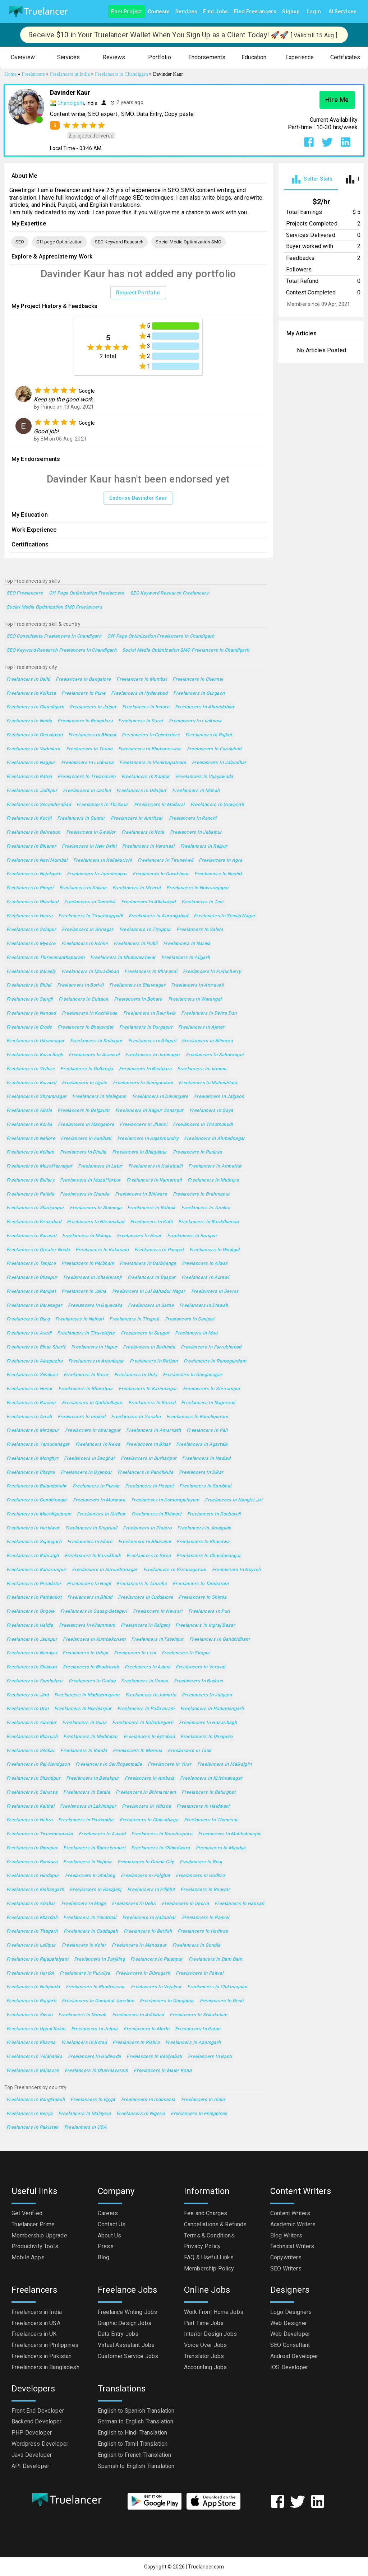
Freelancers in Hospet (149, 1486)
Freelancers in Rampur (192, 1236)
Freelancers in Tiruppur (145, 929)
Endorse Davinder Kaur (138, 498)
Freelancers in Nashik (218, 874)
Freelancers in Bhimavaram (145, 1792)
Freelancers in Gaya (211, 1110)
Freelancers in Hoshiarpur (83, 1708)
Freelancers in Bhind (90, 1597)
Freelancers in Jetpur (95, 2029)
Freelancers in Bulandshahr (36, 1486)
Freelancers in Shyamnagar (36, 1096)
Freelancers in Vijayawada (204, 776)
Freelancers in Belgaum (83, 1110)
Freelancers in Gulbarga (87, 1069)
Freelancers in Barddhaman (208, 1222)
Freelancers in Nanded (31, 1013)
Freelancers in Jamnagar (152, 1055)
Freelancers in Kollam (30, 1152)
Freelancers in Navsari (158, 1611)
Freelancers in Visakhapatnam (152, 762)
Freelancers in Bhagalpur (140, 1152)
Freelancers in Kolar (83, 1945)
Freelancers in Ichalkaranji (92, 1277)
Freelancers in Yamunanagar (38, 1444)
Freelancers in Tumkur (206, 1208)
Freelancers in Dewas (215, 1291)
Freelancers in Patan (198, 2029)
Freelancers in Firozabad (34, 1222)
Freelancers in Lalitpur (31, 1945)
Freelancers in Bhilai (29, 985)
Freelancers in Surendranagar (104, 1569)
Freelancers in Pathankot (34, 1597)
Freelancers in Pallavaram (146, 1708)
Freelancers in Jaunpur (32, 1639)
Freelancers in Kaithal (30, 1806)
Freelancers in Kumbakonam (94, 1639)
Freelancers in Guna (84, 1722)
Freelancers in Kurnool (31, 1083)
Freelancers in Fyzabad (149, 1736)
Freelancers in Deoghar (89, 1458)
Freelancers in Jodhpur (32, 790)
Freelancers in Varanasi (148, 846)
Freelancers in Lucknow (195, 721)
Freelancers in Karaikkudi (92, 1555)
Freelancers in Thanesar (211, 1820)
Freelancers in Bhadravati (90, 1667)
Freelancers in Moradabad (90, 971)
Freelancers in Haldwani (203, 1806)
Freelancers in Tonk (189, 1750)
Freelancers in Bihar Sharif (36, 1347)
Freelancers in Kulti (151, 1222)
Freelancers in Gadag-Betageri (94, 1611)
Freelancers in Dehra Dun (209, 1013)
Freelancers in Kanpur (145, 776)
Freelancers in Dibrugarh (142, 1973)
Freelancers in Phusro (147, 1528)
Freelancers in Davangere (160, 1096)
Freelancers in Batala (86, 1792)
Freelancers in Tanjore (31, 1263)
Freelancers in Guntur (81, 818)
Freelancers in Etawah (204, 1305)
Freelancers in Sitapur (186, 1653)
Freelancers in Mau (196, 1333)
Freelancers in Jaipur (93, 707)
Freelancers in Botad (84, 2042)
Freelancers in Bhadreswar (95, 1987)
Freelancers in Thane (89, 749)
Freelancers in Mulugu (86, 1236)
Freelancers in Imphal (81, 1416)
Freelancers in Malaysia (84, 2113)
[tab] (311, 179)
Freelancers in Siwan (29, 2015)
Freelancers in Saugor (145, 1333)
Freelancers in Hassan (239, 1903)
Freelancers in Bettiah (147, 1931)
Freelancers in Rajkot (209, 735)
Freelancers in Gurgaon (199, 693)
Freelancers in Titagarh (32, 1931)
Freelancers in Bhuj (201, 1862)
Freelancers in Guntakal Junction (97, 2001)
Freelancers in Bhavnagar (137, 985)
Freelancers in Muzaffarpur (90, 1180)
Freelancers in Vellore (30, 1069)
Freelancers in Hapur (94, 1347)
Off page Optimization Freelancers (86, 593)
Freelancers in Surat (140, 721)
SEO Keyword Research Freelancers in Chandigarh (61, 650)
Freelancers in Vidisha (146, 1806)
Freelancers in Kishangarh (35, 1889)
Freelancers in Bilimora (207, 1041)
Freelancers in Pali (207, 1430)
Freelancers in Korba (29, 1124)
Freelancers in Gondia (196, 1945)
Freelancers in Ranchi (192, 818)
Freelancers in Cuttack (83, 999)
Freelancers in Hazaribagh (208, 1722)
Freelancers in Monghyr (32, 1458)
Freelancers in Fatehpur (157, 1639)
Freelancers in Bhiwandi (151, 971)
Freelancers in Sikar (201, 1472)
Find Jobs (215, 11)
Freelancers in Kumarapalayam (165, 1500)
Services (186, 11)
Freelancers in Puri (209, 1611)
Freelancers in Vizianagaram (175, 1569)
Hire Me (337, 100)
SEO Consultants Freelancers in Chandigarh (54, 636)
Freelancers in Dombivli (90, 902)
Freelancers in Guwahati (217, 804)
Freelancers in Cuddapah (91, 1931)
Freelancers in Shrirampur (211, 1388)
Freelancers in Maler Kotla (162, 2070)
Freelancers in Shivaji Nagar (224, 916)
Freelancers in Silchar (30, 1750)
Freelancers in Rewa (98, 1444)
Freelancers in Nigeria (140, 2113)
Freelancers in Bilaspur (32, 1277)
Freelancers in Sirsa (148, 1555)
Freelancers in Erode (29, 1027)
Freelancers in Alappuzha (34, 1361)
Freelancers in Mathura (213, 1180)
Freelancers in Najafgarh (34, 874)
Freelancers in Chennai (197, 679)
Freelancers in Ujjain (84, 1083)
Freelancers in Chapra (30, 1472)
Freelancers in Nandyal (31, 1653)
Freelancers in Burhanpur (148, 1458)
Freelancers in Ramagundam (215, 1361)
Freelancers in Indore (146, 707)
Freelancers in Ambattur (215, 1166)
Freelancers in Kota (143, 832)
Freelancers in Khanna (31, 2042)
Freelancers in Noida (29, 721)
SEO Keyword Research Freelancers (169, 593)
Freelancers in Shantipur (33, 1778)
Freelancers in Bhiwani (156, 1514)
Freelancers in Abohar (31, 1903)
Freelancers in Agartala (202, 1444)
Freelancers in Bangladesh (35, 2099)
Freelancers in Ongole (30, 1611)
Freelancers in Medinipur (90, 1736)
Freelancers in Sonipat (190, 1319)
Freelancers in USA (86, 2127)
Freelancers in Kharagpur (93, 1430)
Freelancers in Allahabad (148, 902)
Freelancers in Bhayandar (85, 1027)
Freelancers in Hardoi (30, 1973)
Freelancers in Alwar (204, 1263)
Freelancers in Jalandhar (219, 762)
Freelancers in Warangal (195, 999)
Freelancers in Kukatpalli (155, 1166)
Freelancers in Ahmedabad (204, 707)
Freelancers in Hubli (135, 943)
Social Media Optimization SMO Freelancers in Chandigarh (185, 650)
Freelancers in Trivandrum (86, 776)
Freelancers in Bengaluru (85, 721)
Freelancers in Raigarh (31, 2001)
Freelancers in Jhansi (143, 1124)
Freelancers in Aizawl (205, 1277)
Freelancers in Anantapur (96, 1361)
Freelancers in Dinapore (206, 1736)
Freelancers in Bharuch (32, 1736)
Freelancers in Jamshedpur (96, 874)
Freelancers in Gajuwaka (95, 1305)
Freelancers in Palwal (199, 1973)
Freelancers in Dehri (133, 1903)
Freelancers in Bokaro (138, 999)
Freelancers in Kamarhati (154, 1180)
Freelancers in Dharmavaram (96, 2070)
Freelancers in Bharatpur (85, 1388)
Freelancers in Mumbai (141, 679)
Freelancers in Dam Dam (215, 1959)
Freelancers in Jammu (201, 1069)
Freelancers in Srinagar (87, 929)
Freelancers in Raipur (204, 846)
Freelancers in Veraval (200, 1667)
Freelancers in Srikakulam (198, 2015)
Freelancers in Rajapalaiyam (37, 1959)
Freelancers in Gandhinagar (37, 1500)
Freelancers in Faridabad (214, 749)
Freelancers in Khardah (32, 1917)
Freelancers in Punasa (197, 1152)
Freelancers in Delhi (28, 679)
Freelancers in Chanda (85, 1194)
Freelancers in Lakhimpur (88, 1806)
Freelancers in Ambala (149, 1778)
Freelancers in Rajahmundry (148, 1138)
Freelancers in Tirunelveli (165, 860)
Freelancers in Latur (100, 1166)
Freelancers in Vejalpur (156, 1987)
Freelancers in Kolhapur (96, 1041)
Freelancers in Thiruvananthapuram (45, 957)
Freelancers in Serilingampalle (108, 1764)
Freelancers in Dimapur (32, 1848)
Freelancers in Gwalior (91, 832)
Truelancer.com (206, 2567)
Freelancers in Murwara (99, 1500)
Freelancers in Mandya (220, 1848)
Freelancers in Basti (210, 2056)
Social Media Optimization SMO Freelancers (54, 607)
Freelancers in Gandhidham (219, 1639)
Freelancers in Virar (169, 1764)
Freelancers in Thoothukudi (202, 1124)
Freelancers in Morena (137, 1750)
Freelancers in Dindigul (214, 1250)
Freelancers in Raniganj (95, 1889)
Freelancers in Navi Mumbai (37, 860)
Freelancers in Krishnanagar (211, 1778)
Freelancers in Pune (83, 693)
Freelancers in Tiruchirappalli (90, 916)
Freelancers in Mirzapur (33, 1430)
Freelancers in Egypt (92, 2099)
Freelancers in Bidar (148, 1444)
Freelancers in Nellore (30, 1138)
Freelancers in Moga (83, 1903)
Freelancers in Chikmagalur (217, 1987)
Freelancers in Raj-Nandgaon (38, 1764)
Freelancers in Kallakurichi (102, 860)
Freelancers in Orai (27, 1708)
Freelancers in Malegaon (99, 1096)
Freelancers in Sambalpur (34, 1681)
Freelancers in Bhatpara (145, 1069)
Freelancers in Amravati (197, 985)
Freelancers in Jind (27, 1695)
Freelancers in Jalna (83, 1291)
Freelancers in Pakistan (32, 2127)
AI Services (342, 11)
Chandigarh (71, 103)
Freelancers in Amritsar (137, 818)
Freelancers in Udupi (85, 1653)
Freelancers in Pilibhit (151, 1889)
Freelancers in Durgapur (146, 1027)
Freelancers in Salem (199, 929)
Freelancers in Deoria (185, 1903)
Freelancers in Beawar (205, 1889)
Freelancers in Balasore (32, 2070)
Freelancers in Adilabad (138, 2015)
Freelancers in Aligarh (185, 957)
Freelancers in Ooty (135, 1374)
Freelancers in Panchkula (145, 1472)
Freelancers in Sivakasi (32, 1374)
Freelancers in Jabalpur (196, 832)
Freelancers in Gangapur (167, 2001)
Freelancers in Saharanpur (214, 1055)
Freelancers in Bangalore (83, 679)
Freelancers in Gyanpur (86, 1472)
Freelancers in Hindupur (33, 1875)
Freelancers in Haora (29, 916)
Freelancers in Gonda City (145, 1862)
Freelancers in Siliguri (152, 1041)
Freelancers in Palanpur (156, 1959)
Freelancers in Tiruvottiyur (86, 1333)
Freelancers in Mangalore (85, 1124)
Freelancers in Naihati (79, 1319)
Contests (158, 11)
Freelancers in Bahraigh (32, 1555)
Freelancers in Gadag (92, 1681)
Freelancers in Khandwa (203, 1541)
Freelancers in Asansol (94, 1055)
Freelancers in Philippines (199, 2113)
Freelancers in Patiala (30, 1194)
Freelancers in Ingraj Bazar (205, 1625)
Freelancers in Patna (29, 776)
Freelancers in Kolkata (31, 693)
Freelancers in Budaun (198, 1681)
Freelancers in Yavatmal (90, 1917)
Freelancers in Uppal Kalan (36, 2029)
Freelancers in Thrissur (102, 804)
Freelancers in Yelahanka (34, 2056)
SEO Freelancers (25, 593)
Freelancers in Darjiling (99, 1959)
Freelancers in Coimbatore (150, 735)
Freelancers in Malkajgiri (224, 1764)
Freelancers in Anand (102, 1834)
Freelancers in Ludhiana (87, 762)
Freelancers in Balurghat (208, 1792)
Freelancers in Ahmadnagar (214, 1138)
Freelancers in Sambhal (205, 1486)
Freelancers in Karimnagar (147, 1388)
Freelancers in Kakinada (102, 1250)
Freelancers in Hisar (139, 1236)
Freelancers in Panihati (86, 1138)
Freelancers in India (203, 2099)
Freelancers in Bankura (32, 1862)
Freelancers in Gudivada (94, 2056)
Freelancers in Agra (220, 860)
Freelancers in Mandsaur (139, 1945)
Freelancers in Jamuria (151, 1695)
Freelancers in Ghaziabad (34, 735)
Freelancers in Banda (83, 1750)
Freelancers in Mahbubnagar (229, 1834)
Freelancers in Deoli (221, 2001)
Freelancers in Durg (28, 1319)
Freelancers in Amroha (141, 1583)
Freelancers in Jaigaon (206, 1695)
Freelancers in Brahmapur (201, 1194)
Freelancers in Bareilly (31, 971)
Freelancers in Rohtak (151, 1208)
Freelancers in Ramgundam (142, 1083)
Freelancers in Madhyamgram (87, 1695)
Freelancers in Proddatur (34, 1583)
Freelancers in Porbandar (86, 1820)
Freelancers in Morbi (146, 2029)
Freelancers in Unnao (144, 1681)
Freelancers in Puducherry (211, 971)
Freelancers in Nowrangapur (197, 888)
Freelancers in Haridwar (33, 1528)
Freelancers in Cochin (86, 790)
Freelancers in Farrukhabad (211, 1347)
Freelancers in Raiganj (145, 1625)
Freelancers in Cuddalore (145, 1597)
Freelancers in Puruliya (85, 1973)
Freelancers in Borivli (80, 985)
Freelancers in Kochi (29, 818)
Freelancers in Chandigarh (35, 707)
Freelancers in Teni (202, 902)
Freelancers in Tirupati (134, 1319)
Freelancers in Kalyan (83, 888)
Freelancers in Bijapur (151, 1277)
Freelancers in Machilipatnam (39, 1514)
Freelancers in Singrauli (91, 1528)
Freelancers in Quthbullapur (92, 1402)
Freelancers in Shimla (202, 1597)
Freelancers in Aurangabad (158, 916)
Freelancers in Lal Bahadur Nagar (149, 1291)
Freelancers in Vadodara (33, 749)
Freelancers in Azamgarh (193, 2042)
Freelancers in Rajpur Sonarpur (149, 1110)
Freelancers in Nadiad (206, 1458)
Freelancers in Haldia (30, 1625)
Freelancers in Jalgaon (219, 1096)
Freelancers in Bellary (30, 1180)
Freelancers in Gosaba (136, 1416)
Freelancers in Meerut (136, 888)
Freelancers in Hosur (29, 1388)
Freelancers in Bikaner (31, 846)
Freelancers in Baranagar (34, 1305)
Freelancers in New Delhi (89, 846)
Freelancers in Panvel (205, 1917)
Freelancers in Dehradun (33, 832)
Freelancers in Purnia (96, 1486)
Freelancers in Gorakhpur (160, 874)
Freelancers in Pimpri (30, 888)
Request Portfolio (138, 293)
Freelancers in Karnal (152, 1402)
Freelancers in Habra (29, 1820)
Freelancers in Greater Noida (38, 1250)
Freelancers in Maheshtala (207, 1083)
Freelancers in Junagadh (204, 1528)
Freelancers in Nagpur (31, 762)
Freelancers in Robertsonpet (94, 1848)
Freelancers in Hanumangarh (212, 1708)
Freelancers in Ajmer (201, 1027)
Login (314, 11)
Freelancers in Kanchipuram (197, 1416)
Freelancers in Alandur (31, 1722)
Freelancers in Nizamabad (95, 1222)
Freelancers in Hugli (88, 1583)
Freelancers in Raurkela (149, 1013)
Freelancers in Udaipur (141, 790)
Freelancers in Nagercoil (208, 1402)
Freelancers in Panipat (159, 1250)
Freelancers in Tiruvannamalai (39, 1834)
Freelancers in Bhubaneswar (150, 749)
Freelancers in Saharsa (32, 1792)
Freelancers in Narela (187, 943)
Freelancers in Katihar (101, 1514)
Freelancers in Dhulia (83, 1152)
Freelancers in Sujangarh (34, 1541)
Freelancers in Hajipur (87, 1862)
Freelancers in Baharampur (36, 1569)
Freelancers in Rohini (84, 943)
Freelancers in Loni (134, 1653)
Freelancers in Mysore (31, 943)
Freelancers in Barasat (31, 1236)
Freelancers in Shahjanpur (35, 1208)
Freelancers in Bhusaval (144, 1541)
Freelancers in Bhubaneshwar (123, 957)
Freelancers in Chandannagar (208, 1555)
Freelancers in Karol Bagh (34, 1055)
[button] (23, 58)
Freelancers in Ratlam (153, 1361)
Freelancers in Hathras (202, 1931)
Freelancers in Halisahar (149, 1917)
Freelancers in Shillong (90, 1875)
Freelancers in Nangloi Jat (233, 1500)
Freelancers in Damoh (82, 2015)
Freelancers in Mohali (196, 790)
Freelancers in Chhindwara (160, 1848)
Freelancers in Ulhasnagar (35, 1041)
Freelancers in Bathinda (148, 1347)
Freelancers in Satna (150, 1305)
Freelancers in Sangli (29, 999)
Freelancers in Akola (29, 1110)
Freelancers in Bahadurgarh (143, 1722)
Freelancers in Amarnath (153, 1430)
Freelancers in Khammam (87, 1625)
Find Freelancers (255, 11)
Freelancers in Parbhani (87, 1263)
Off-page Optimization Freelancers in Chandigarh (161, 636)
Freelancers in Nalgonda (33, 1987)
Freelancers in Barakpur (93, 1778)
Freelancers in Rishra (136, 2042)
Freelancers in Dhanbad (32, 902)
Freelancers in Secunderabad (38, 804)
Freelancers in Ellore (90, 1541)
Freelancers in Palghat (145, 1875)
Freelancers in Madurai (159, 804)
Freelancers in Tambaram (200, 1583)
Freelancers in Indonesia (148, 2099)
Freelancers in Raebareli (214, 1514)
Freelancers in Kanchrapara (162, 1834)
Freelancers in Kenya (29, 2113)
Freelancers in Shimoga (95, 1208)
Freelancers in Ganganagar (192, 1374)
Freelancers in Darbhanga (148, 1263)
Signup (290, 11)
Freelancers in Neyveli (236, 1569)
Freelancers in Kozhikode (89, 1013)
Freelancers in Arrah (29, 1416)
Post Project (126, 11)
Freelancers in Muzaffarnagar (39, 1166)
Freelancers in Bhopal (92, 735)
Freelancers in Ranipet (31, 1291)
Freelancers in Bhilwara (141, 1194)
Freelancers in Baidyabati (154, 2056)
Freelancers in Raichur (31, 1402)
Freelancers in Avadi (29, 1333)
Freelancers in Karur (86, 1374)
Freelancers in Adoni (147, 1667)
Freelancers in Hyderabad (139, 693)
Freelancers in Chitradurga (149, 1820)
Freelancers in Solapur (31, 929)
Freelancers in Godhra (200, 1875)
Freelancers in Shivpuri (32, 1667)
